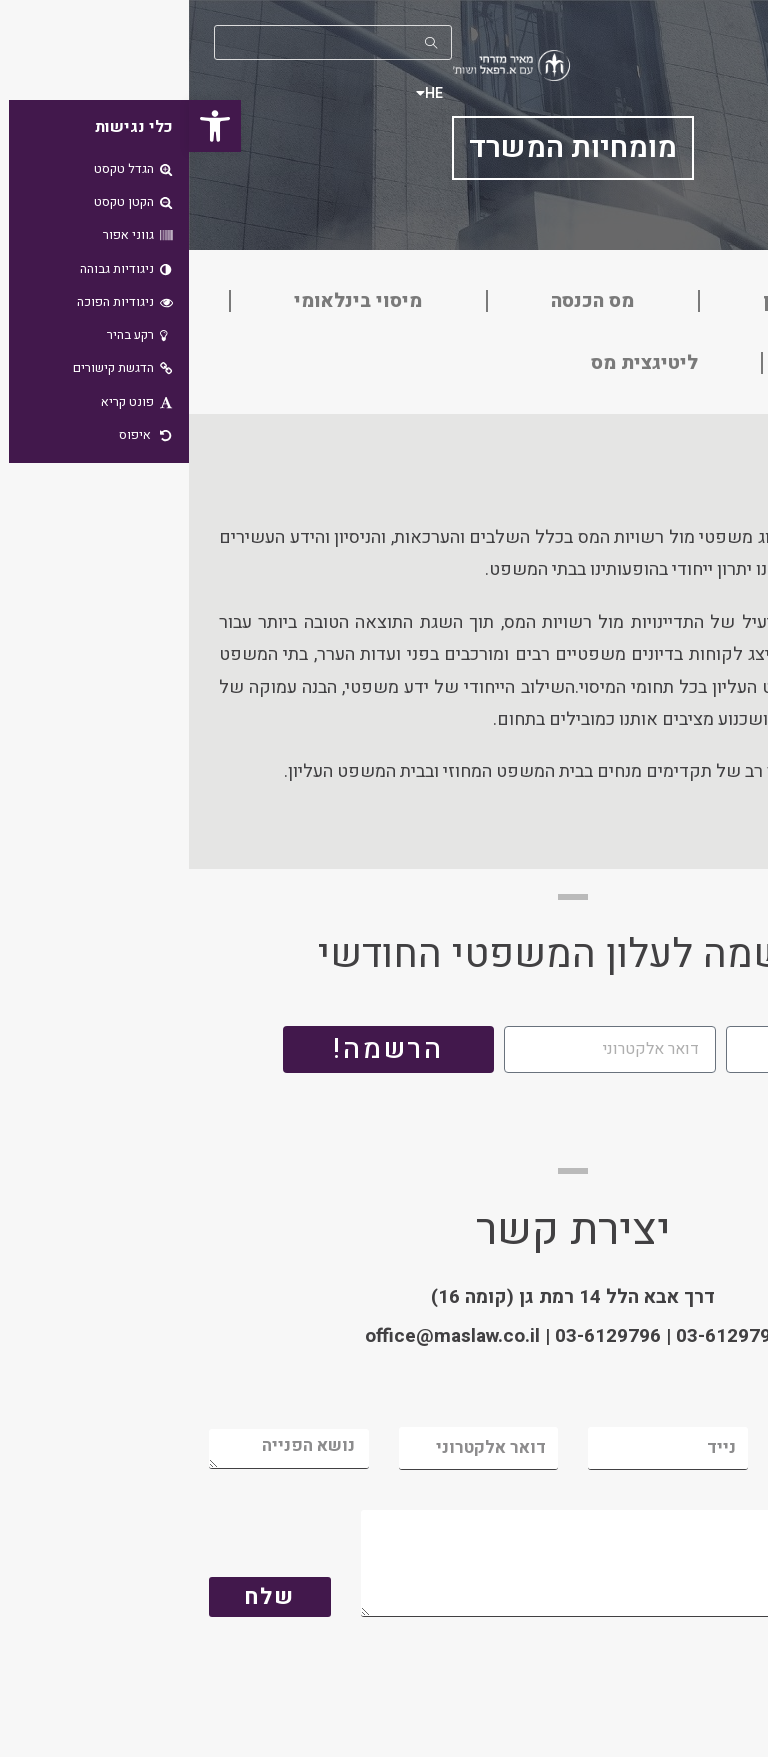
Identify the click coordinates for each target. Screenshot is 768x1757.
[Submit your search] (243, 42)
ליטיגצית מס (455, 363)
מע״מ (661, 363)
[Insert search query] (144, 42)
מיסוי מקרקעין (636, 301)
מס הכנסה (403, 301)
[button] (26, 126)
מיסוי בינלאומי (169, 301)
